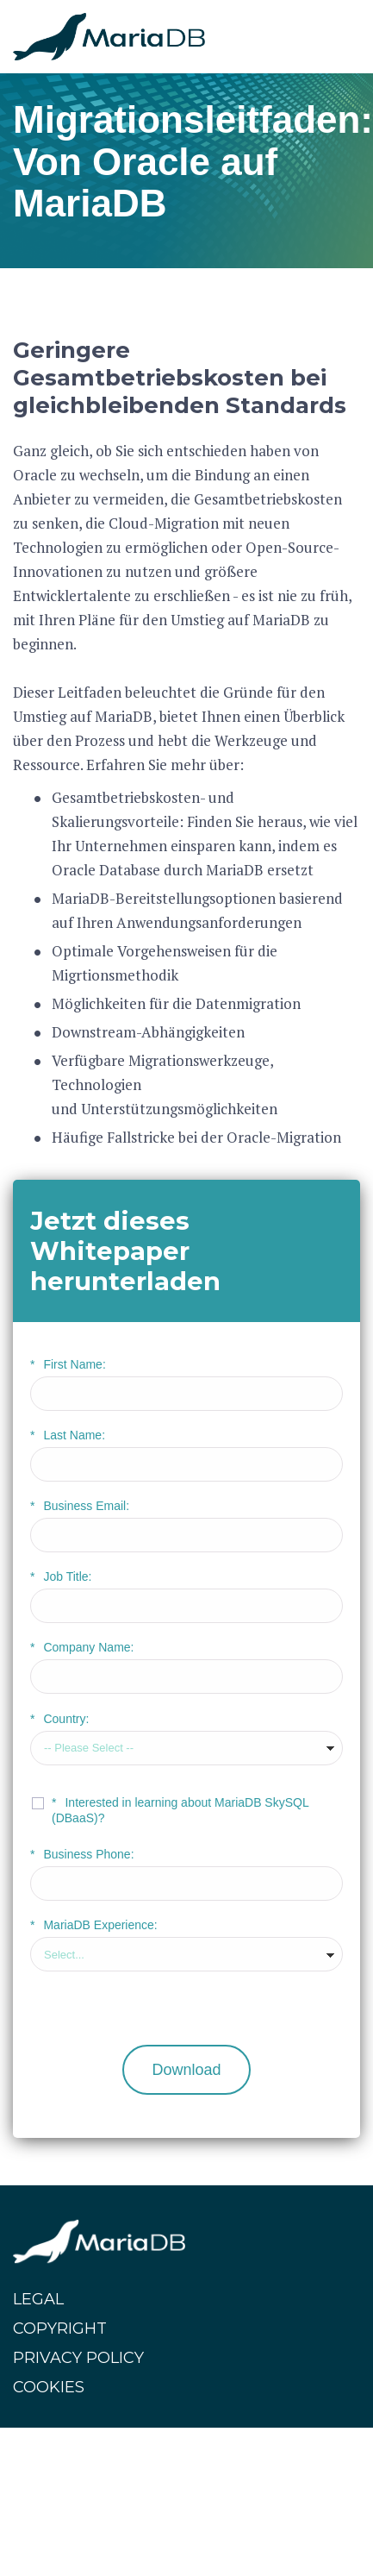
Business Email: (79, 1506)
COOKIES (48, 2387)
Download (186, 2069)
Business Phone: (82, 1854)
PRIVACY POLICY (78, 2357)
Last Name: (67, 1435)
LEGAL (38, 2299)
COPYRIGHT (60, 2328)
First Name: (68, 1364)
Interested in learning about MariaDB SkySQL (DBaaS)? (180, 1810)
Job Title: (60, 1576)
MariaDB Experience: (94, 1925)
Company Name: (82, 1647)
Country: (59, 1719)
